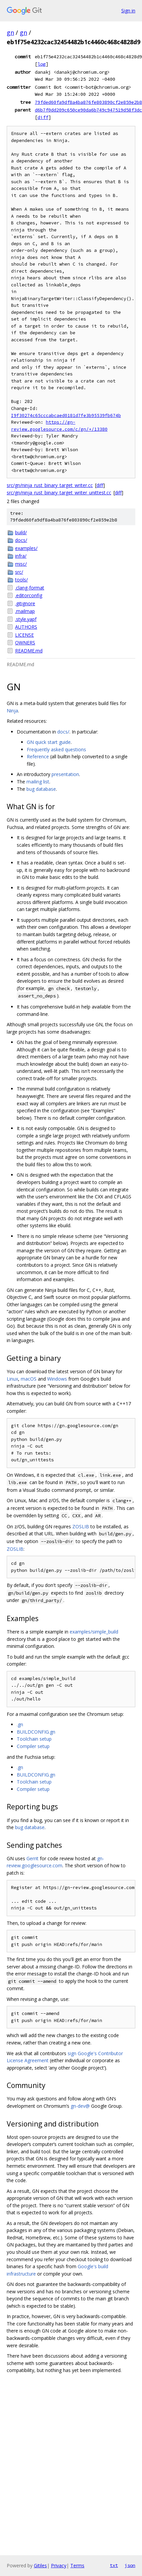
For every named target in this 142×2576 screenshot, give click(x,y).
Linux (12, 1379)
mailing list (37, 781)
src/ (19, 572)
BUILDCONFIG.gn (36, 1732)
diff (43, 117)
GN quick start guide (49, 742)
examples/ (26, 548)
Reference (38, 756)
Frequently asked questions (56, 749)
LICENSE (24, 635)
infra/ (20, 556)
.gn (20, 1724)
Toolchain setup (34, 1739)
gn (10, 32)
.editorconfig (28, 595)
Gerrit (32, 1858)
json (130, 2565)
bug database (41, 789)
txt (114, 2565)
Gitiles (40, 2565)
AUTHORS (26, 627)
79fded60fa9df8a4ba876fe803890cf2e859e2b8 (88, 102)
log (42, 64)
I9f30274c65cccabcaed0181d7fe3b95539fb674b (66, 415)
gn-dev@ (80, 2106)
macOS (29, 1379)
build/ (21, 532)
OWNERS (25, 642)
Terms (77, 2565)
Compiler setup (33, 1746)
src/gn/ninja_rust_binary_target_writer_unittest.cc (59, 492)
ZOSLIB (80, 1526)
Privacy (58, 2565)
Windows (57, 1379)
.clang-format (29, 587)
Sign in (128, 10)
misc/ (21, 564)
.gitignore (25, 603)
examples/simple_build (94, 1631)
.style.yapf (26, 619)
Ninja (12, 710)
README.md (29, 650)
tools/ (21, 579)
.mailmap (25, 611)
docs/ (21, 540)
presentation (65, 774)
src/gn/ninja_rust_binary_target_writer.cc (50, 485)
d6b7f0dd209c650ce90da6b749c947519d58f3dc (88, 110)
